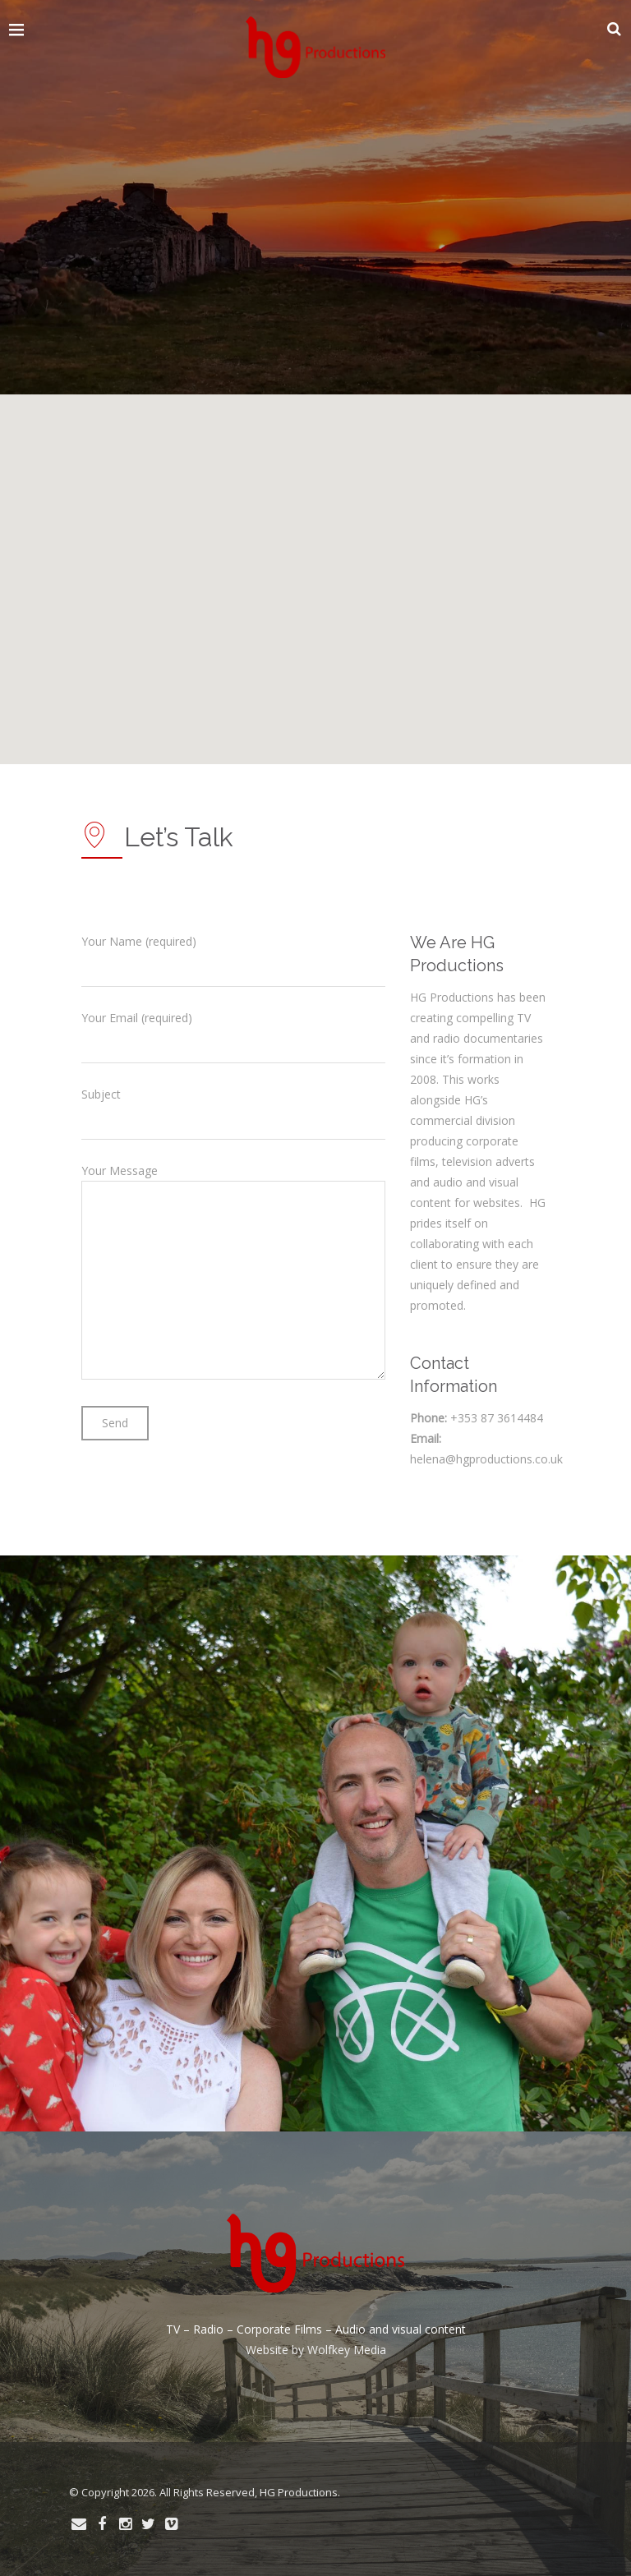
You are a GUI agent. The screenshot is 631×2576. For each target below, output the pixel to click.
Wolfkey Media (346, 2349)
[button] (158, 628)
